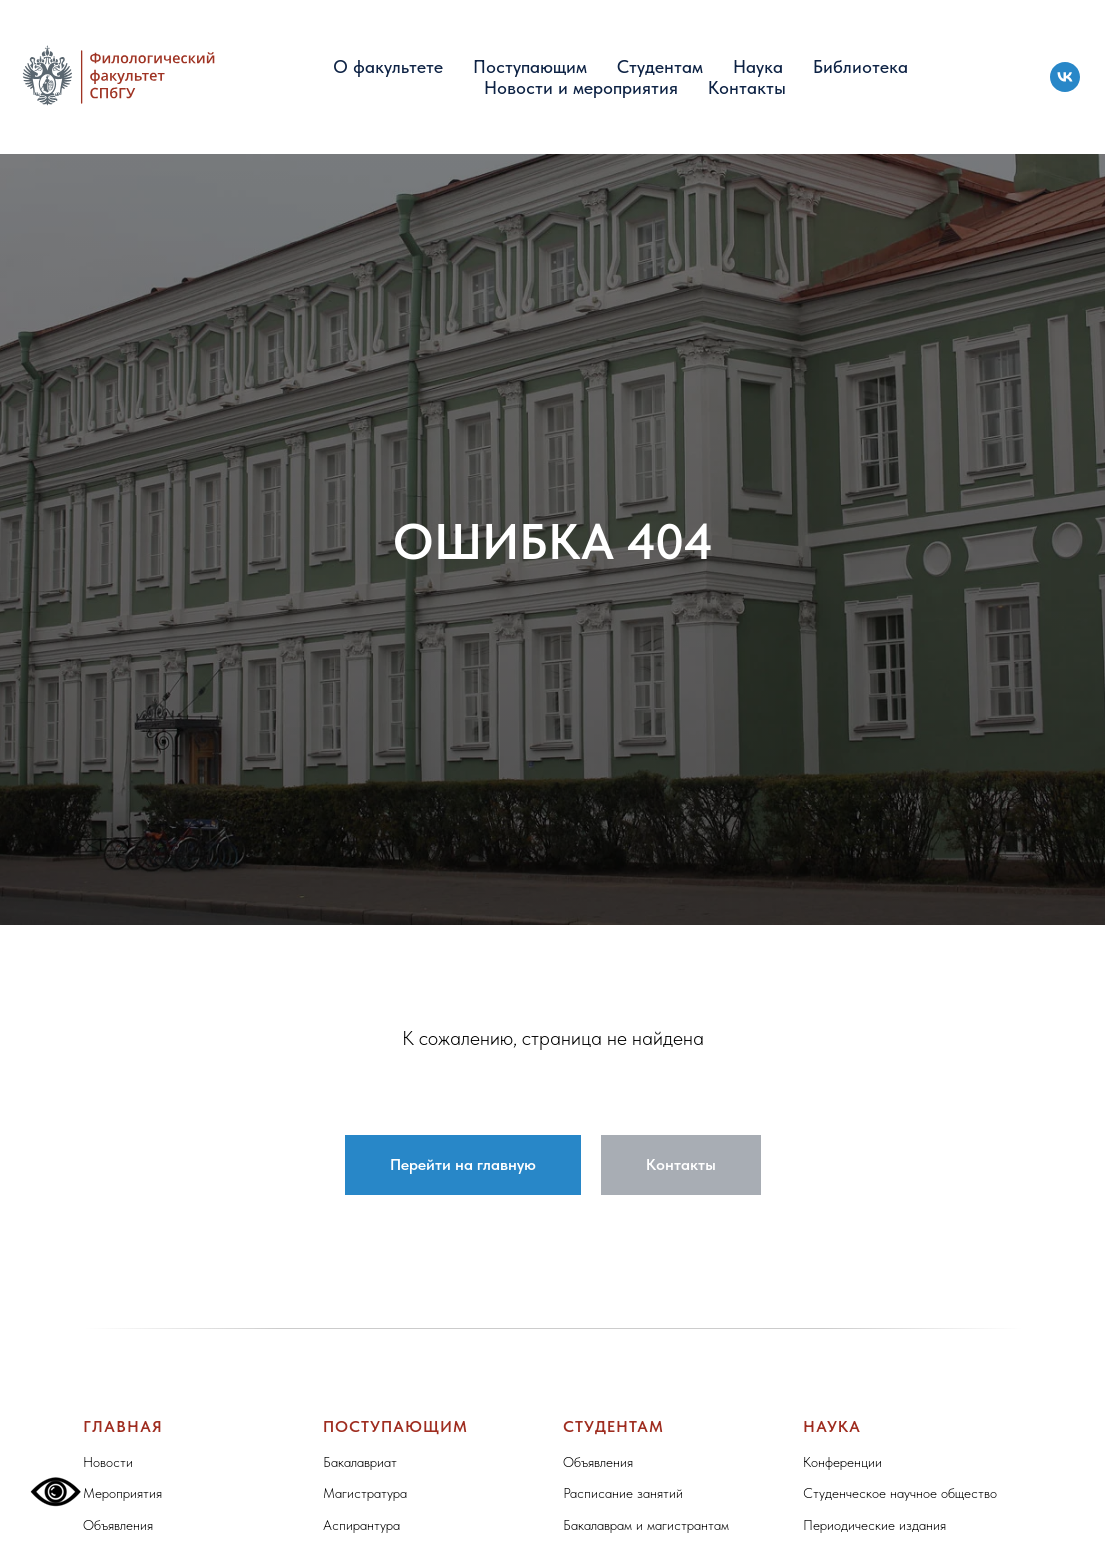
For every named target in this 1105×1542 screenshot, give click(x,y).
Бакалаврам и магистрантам (646, 1525)
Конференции (842, 1462)
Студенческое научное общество (900, 1493)
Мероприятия (122, 1493)
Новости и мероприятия (581, 87)
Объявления (118, 1525)
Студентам (660, 66)
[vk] (1065, 77)
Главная (123, 1426)
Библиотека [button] (860, 66)
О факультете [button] (388, 66)
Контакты (747, 87)
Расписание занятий (623, 1493)
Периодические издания (874, 1525)
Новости (108, 1462)
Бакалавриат (360, 1462)
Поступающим (530, 66)
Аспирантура (361, 1525)
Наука (758, 66)
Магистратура (365, 1493)
